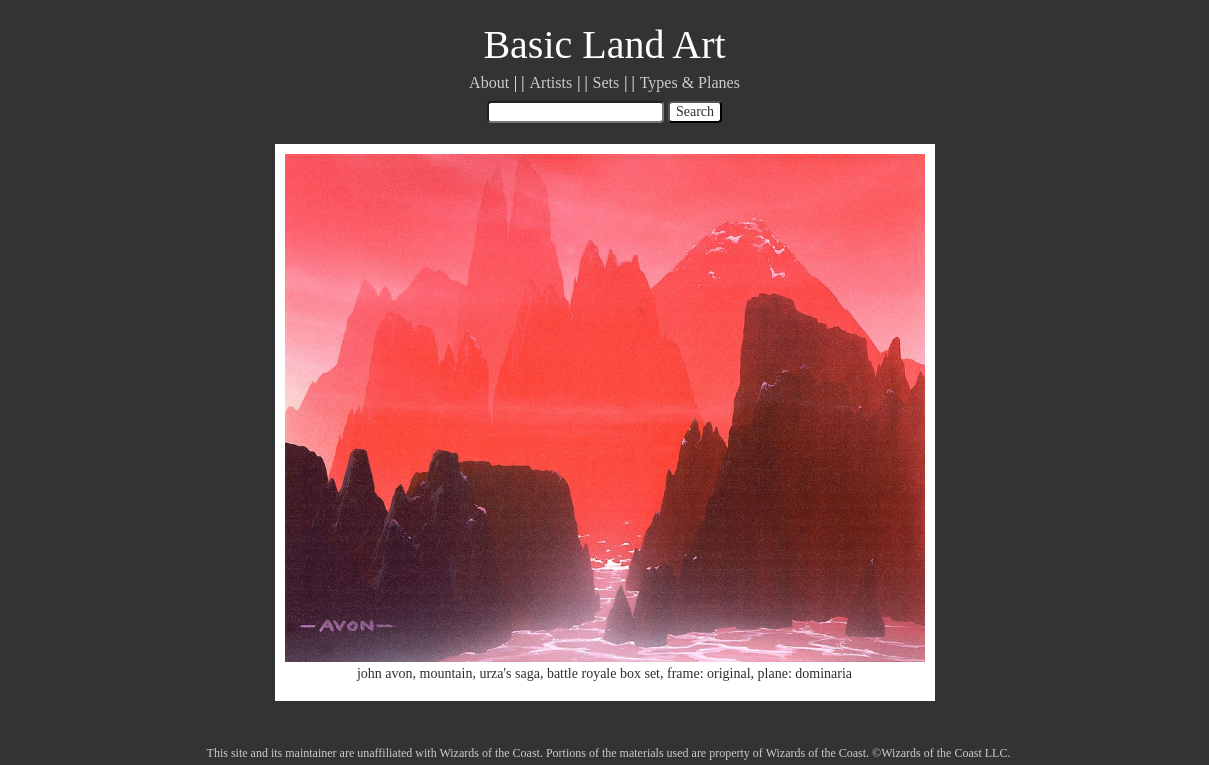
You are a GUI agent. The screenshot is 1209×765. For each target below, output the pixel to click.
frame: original (709, 673)
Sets (606, 82)
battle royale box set (603, 673)
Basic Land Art (604, 44)
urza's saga (509, 673)
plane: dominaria (805, 673)
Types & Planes (690, 82)
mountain (446, 673)
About (489, 82)
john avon (385, 673)
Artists (551, 82)
